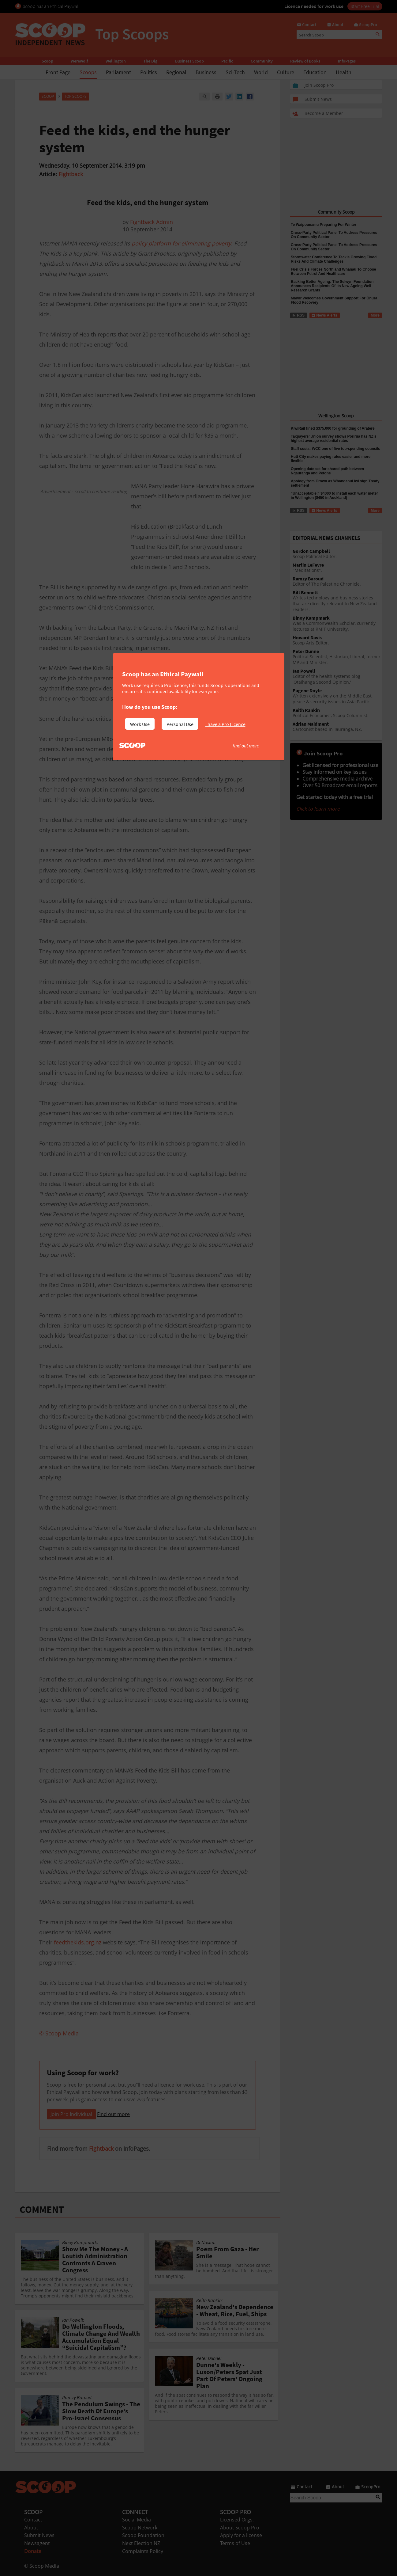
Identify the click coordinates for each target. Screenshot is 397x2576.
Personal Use (180, 724)
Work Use (140, 724)
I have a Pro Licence (225, 724)
